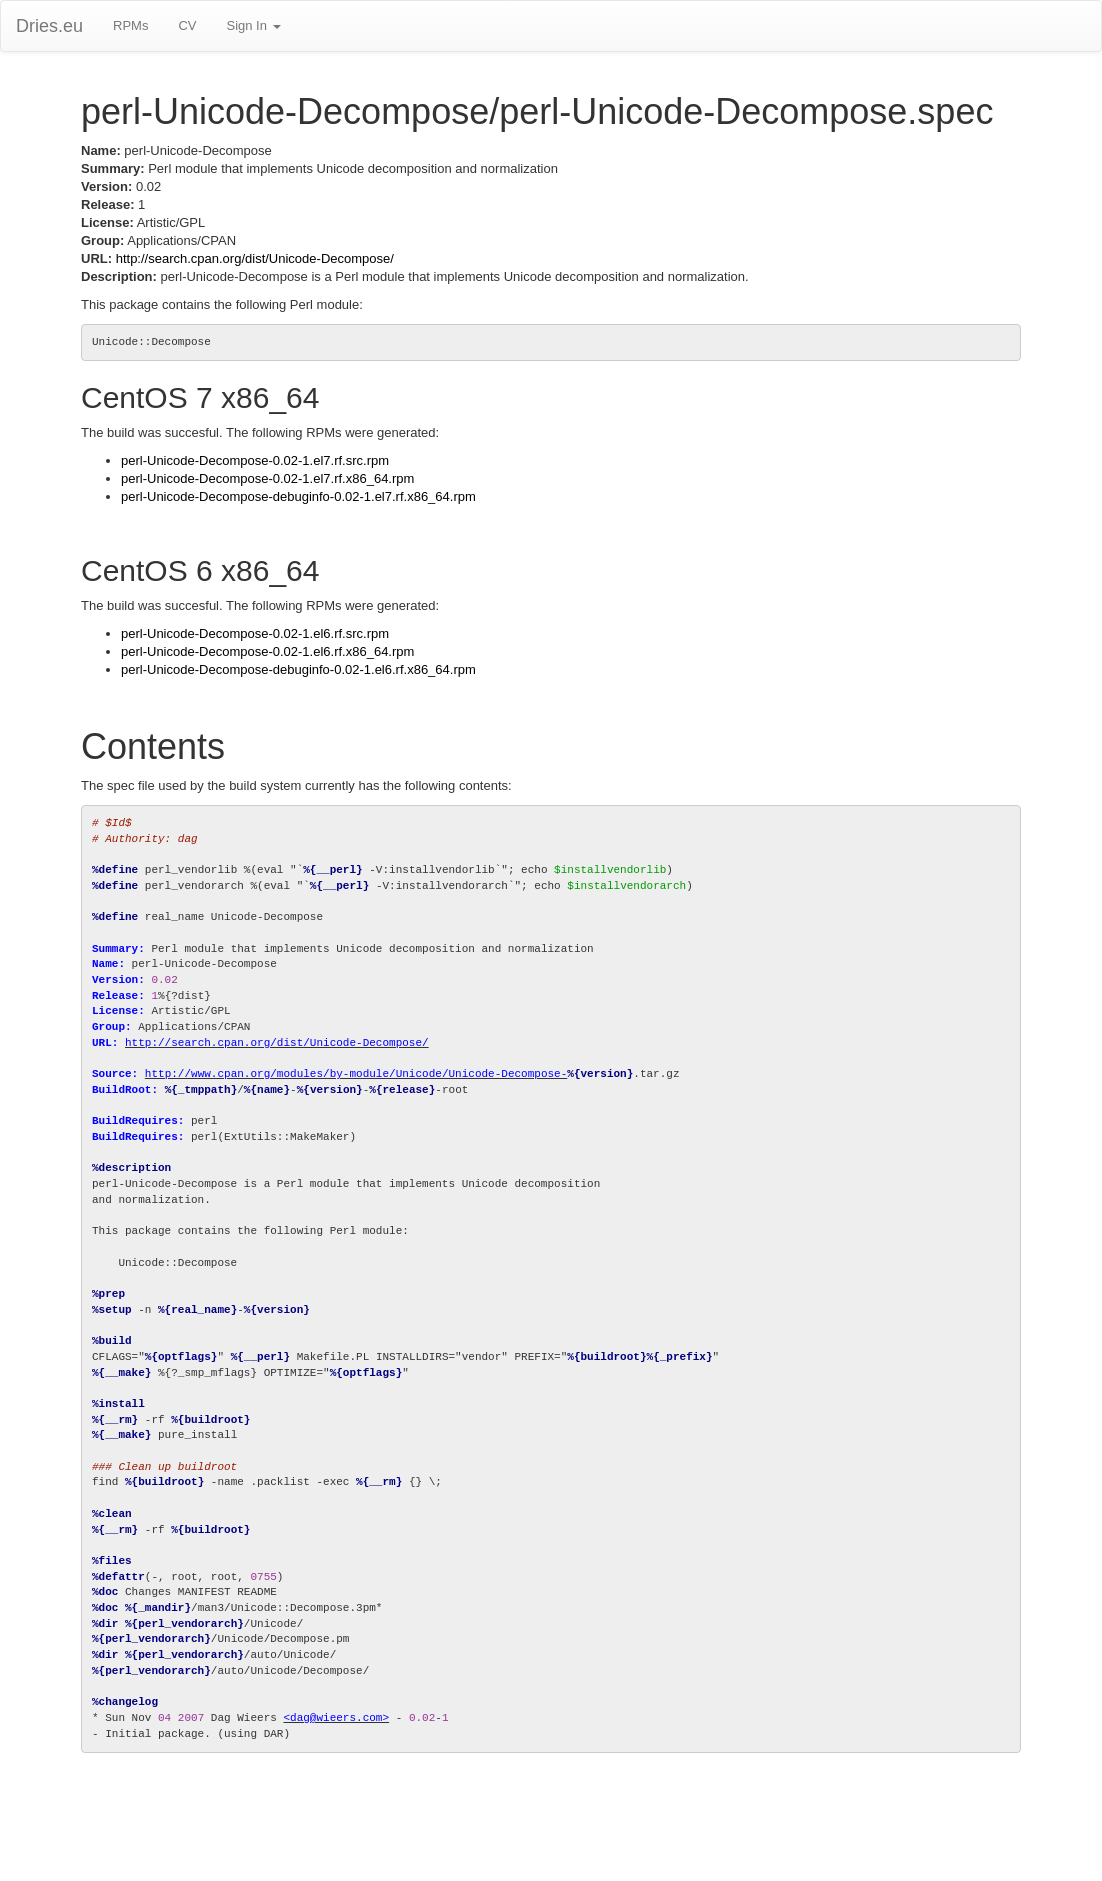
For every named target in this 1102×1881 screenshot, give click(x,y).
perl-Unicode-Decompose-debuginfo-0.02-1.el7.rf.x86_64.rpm (298, 496)
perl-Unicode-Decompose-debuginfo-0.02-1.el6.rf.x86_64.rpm (298, 669)
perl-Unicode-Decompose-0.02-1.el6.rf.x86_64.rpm (267, 651)
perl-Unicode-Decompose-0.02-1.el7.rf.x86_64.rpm (267, 478)
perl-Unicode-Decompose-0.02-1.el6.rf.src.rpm (255, 633)
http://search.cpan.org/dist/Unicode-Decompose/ (255, 258)
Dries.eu (49, 26)
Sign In (253, 25)
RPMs (130, 25)
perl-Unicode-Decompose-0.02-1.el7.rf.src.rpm (255, 460)
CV (187, 25)
